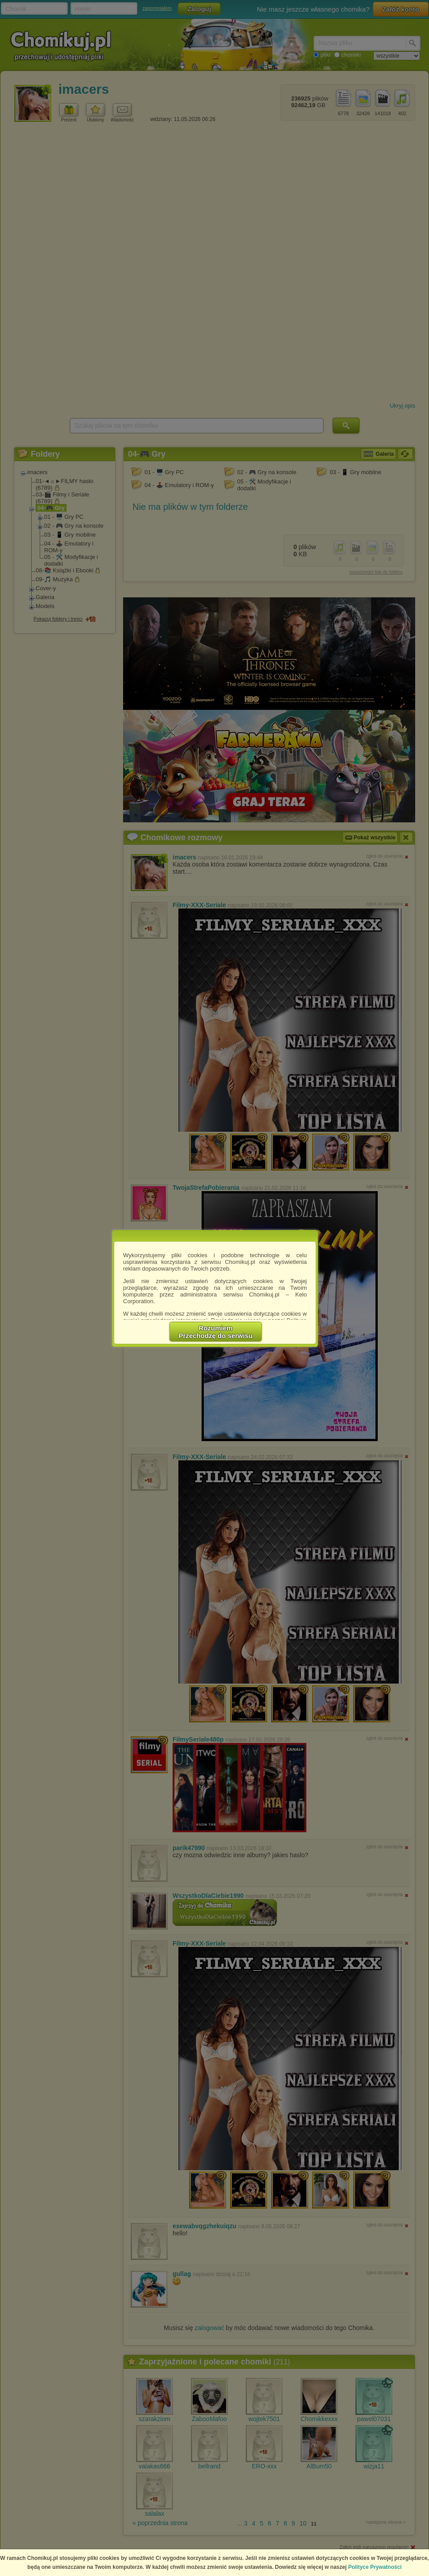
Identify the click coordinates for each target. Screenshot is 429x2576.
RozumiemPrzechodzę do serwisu (216, 1331)
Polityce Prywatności (375, 2567)
